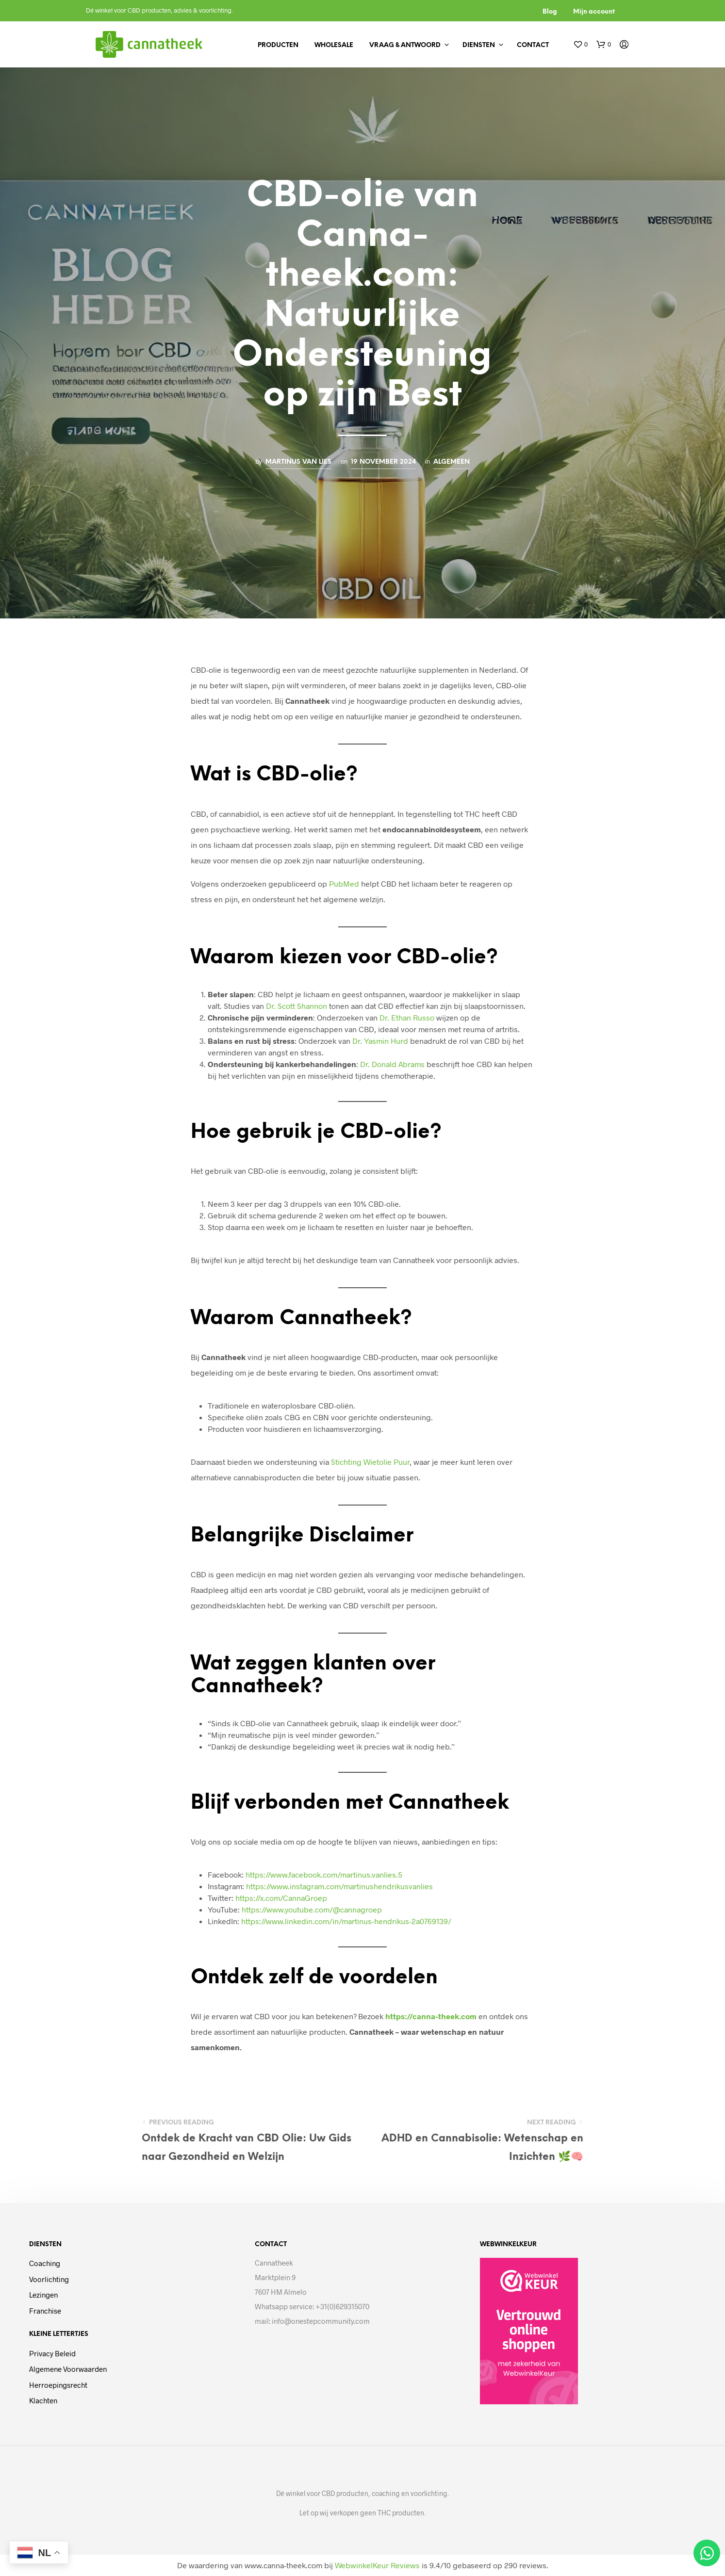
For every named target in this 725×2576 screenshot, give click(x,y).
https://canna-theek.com (431, 2016)
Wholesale (333, 45)
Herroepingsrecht (58, 2385)
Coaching (44, 2263)
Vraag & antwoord (405, 45)
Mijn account (594, 12)
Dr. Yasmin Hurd (380, 1040)
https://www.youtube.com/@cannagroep (312, 1909)
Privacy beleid (52, 2353)
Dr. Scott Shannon (296, 1005)
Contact (533, 45)
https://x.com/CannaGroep (281, 1897)
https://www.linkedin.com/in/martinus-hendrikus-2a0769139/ (346, 1921)
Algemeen (451, 461)
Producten (278, 45)
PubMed (344, 883)
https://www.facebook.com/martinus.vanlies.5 (324, 1874)
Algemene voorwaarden (68, 2369)
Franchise (45, 2310)
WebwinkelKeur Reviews (377, 2565)
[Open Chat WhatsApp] (706, 2553)
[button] (580, 44)
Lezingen (43, 2294)
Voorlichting (49, 2279)
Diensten (478, 45)
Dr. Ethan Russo (406, 1017)
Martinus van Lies (298, 461)
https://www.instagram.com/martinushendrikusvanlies (339, 1886)
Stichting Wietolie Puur (370, 1461)
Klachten (43, 2400)
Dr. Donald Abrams (392, 1064)
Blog (550, 12)
